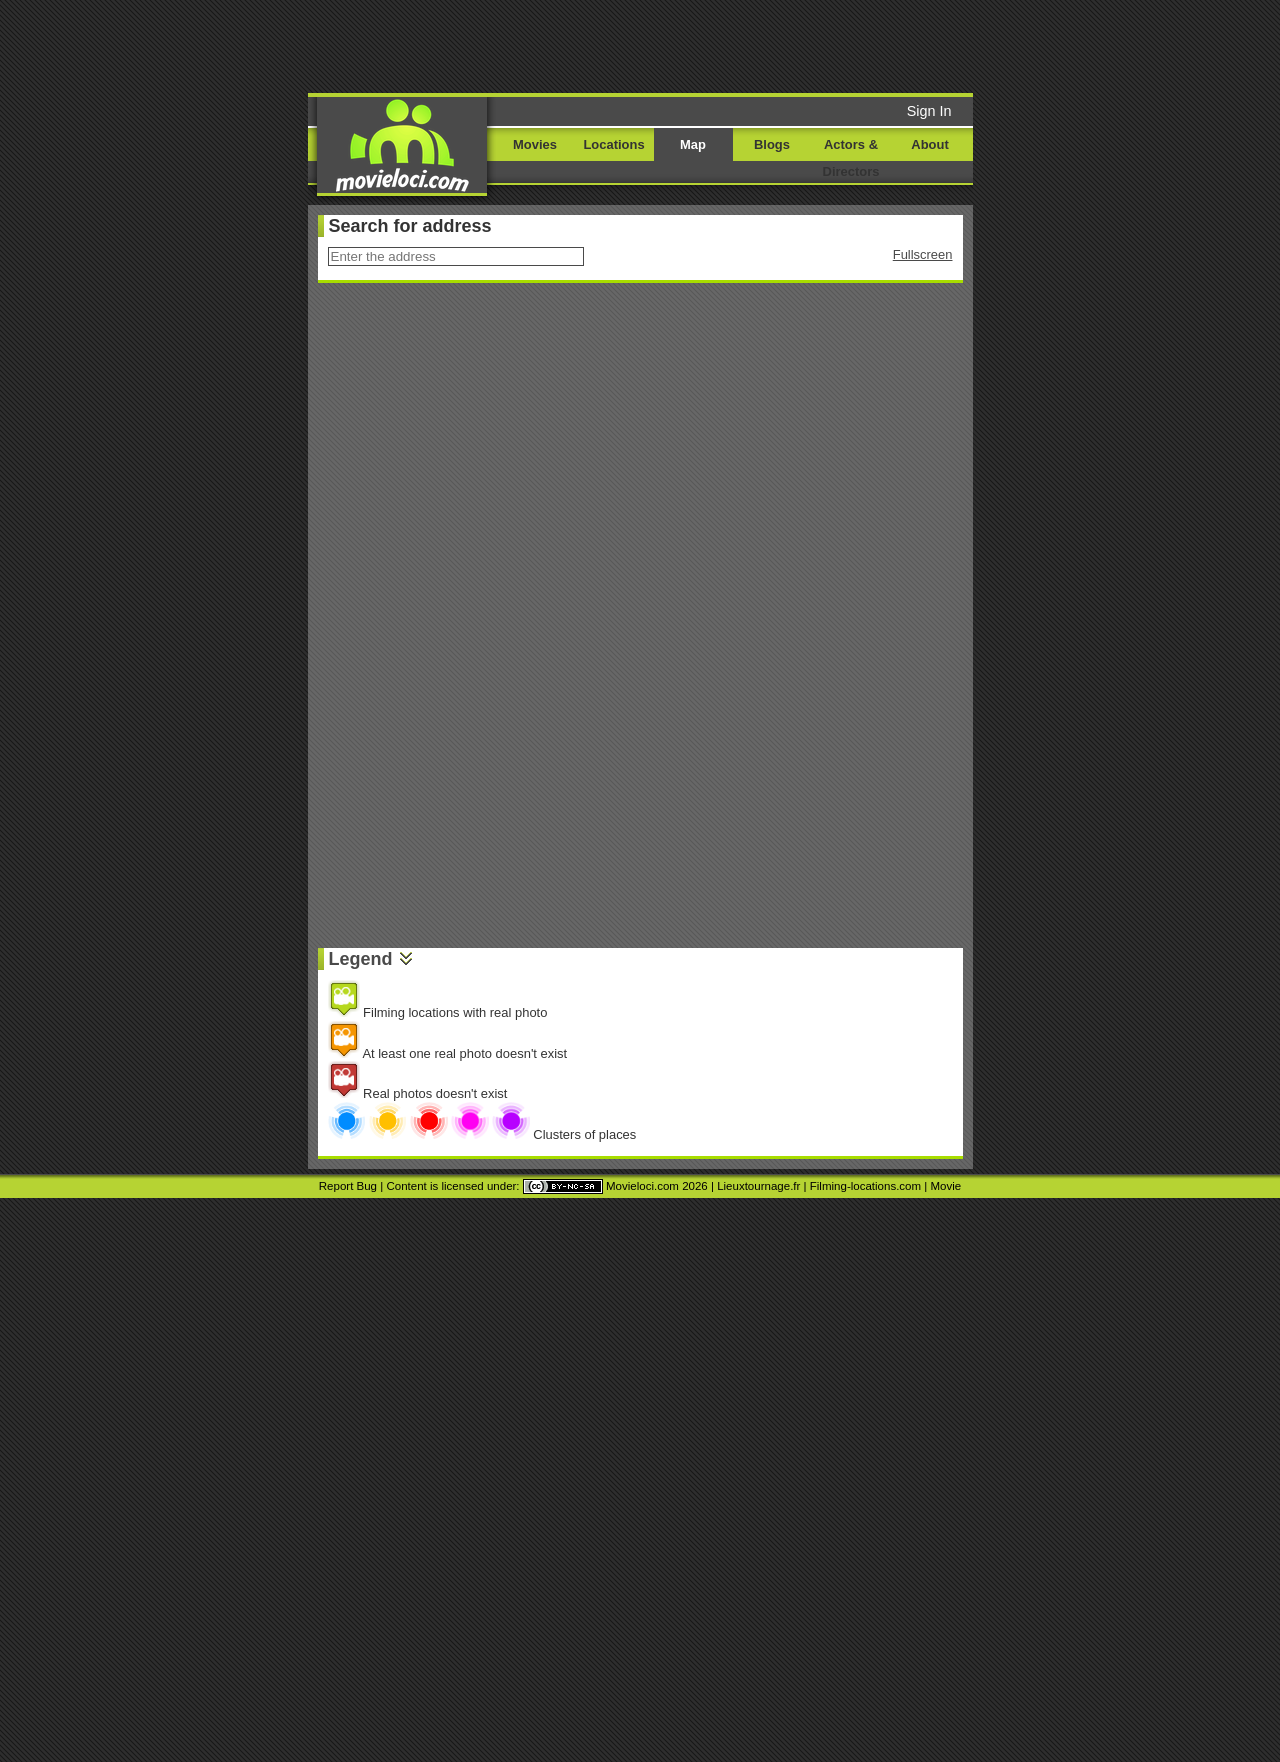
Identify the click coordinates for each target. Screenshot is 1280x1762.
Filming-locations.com (865, 1186)
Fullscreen (923, 254)
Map (693, 144)
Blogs (772, 144)
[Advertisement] (793, 45)
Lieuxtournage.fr (758, 1186)
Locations (613, 144)
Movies (535, 144)
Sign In (929, 111)
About (929, 144)
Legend (361, 959)
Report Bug (348, 1186)
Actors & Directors (851, 158)
